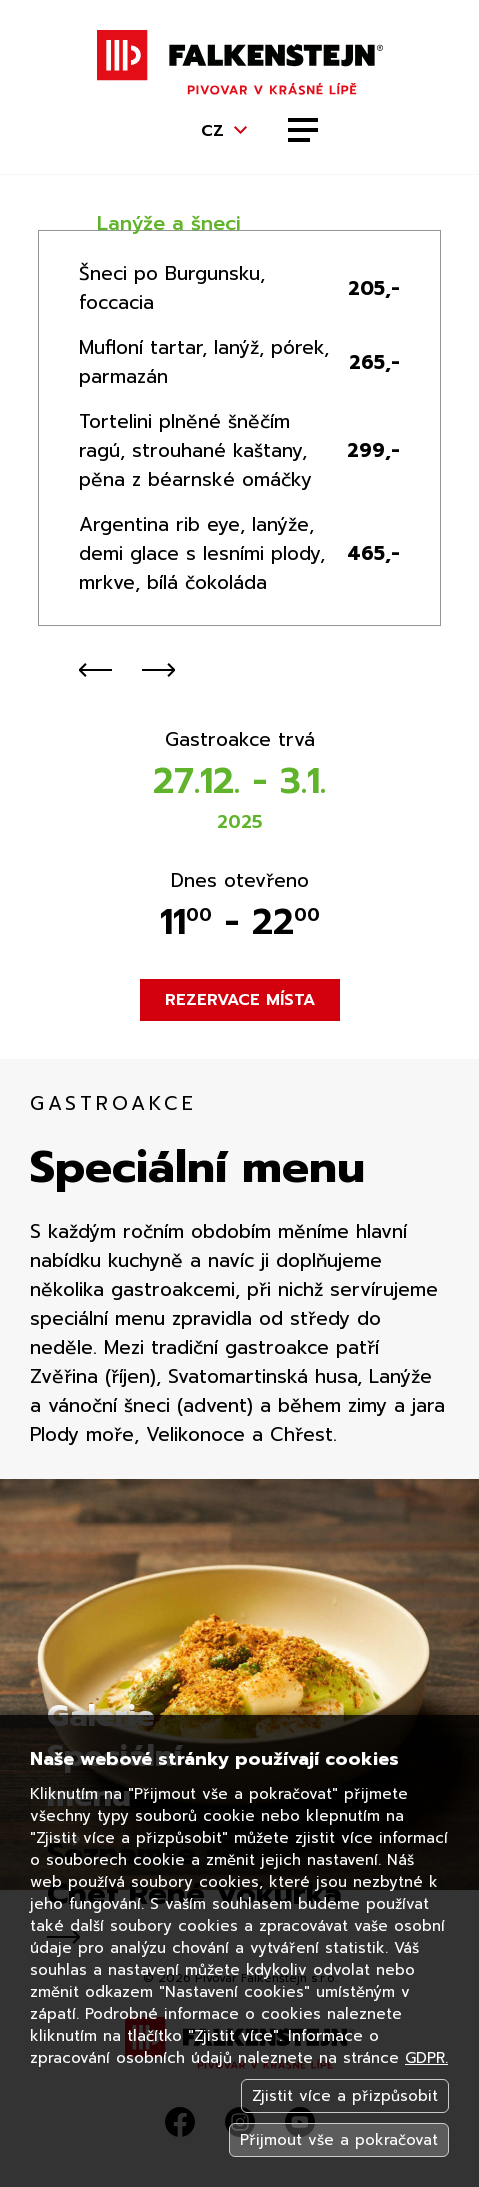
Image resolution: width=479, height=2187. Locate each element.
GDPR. (426, 2058)
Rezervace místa (240, 1000)
